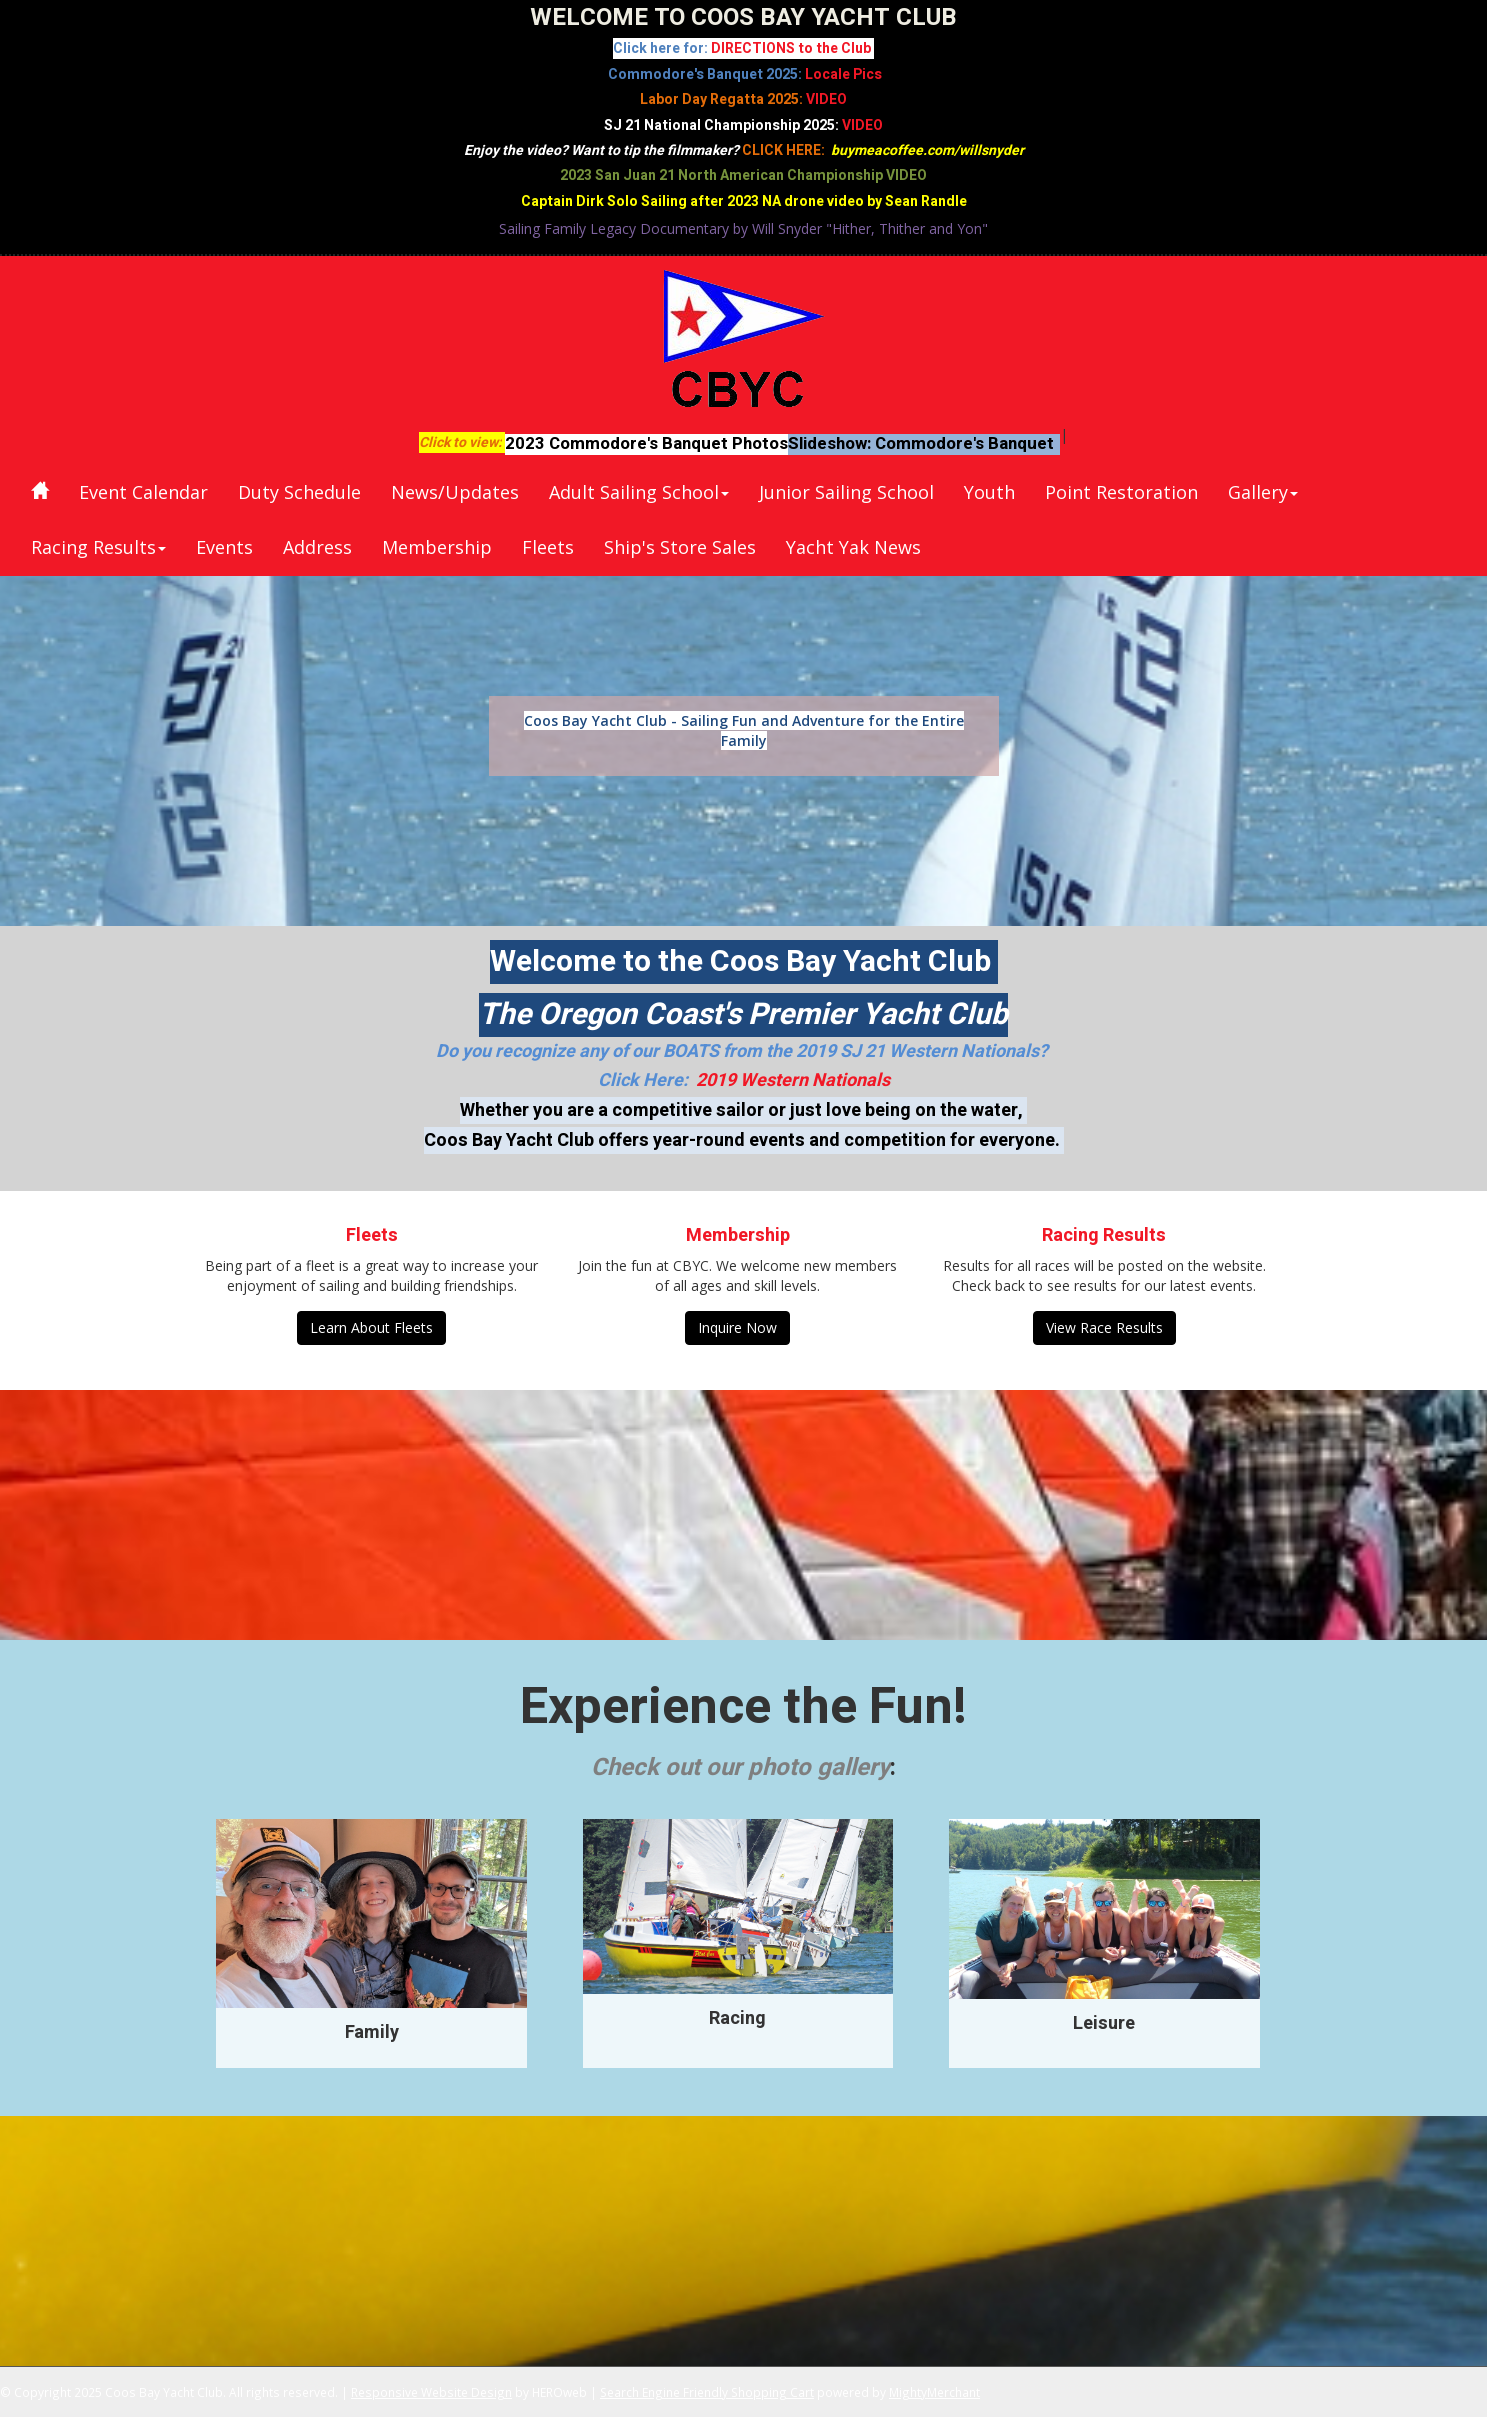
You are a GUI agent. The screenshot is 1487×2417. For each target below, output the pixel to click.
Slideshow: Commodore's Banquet (921, 443)
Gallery (1263, 492)
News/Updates (455, 492)
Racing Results (98, 547)
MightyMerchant (934, 2392)
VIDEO (826, 99)
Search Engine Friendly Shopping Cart (707, 2392)
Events (224, 547)
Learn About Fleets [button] (371, 1327)
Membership (437, 547)
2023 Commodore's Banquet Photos (646, 443)
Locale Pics (843, 74)
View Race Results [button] (1104, 1327)
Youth (989, 492)
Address (317, 547)
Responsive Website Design (431, 2392)
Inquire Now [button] (737, 1327)
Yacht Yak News (853, 547)
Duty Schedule (299, 492)
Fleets (548, 547)
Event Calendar (143, 492)
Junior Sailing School (846, 492)
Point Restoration (1121, 492)
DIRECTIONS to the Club (792, 48)
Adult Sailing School (639, 492)
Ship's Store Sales (680, 547)
